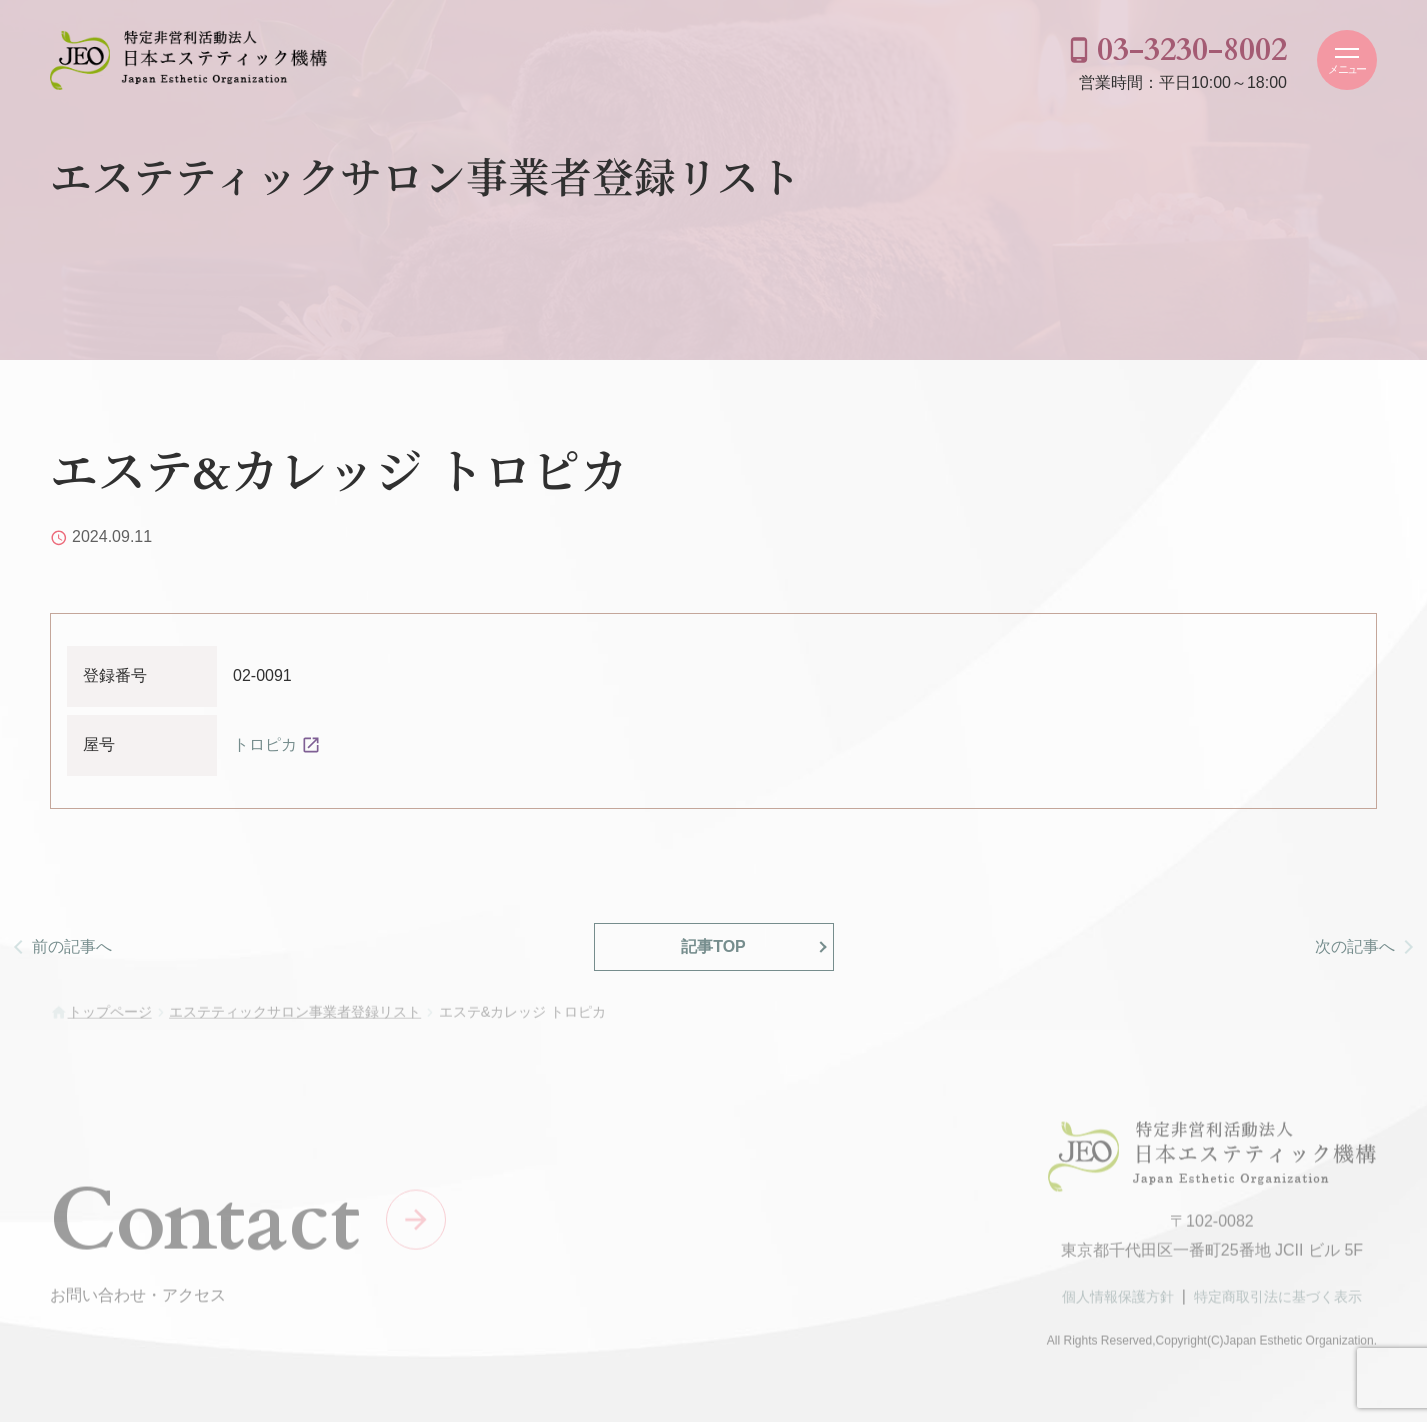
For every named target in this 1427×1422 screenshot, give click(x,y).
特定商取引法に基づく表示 (1278, 1303)
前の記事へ (72, 946)
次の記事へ (1355, 946)
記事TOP (713, 946)
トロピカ (265, 744)
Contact (205, 1227)
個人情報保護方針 (1118, 1303)
